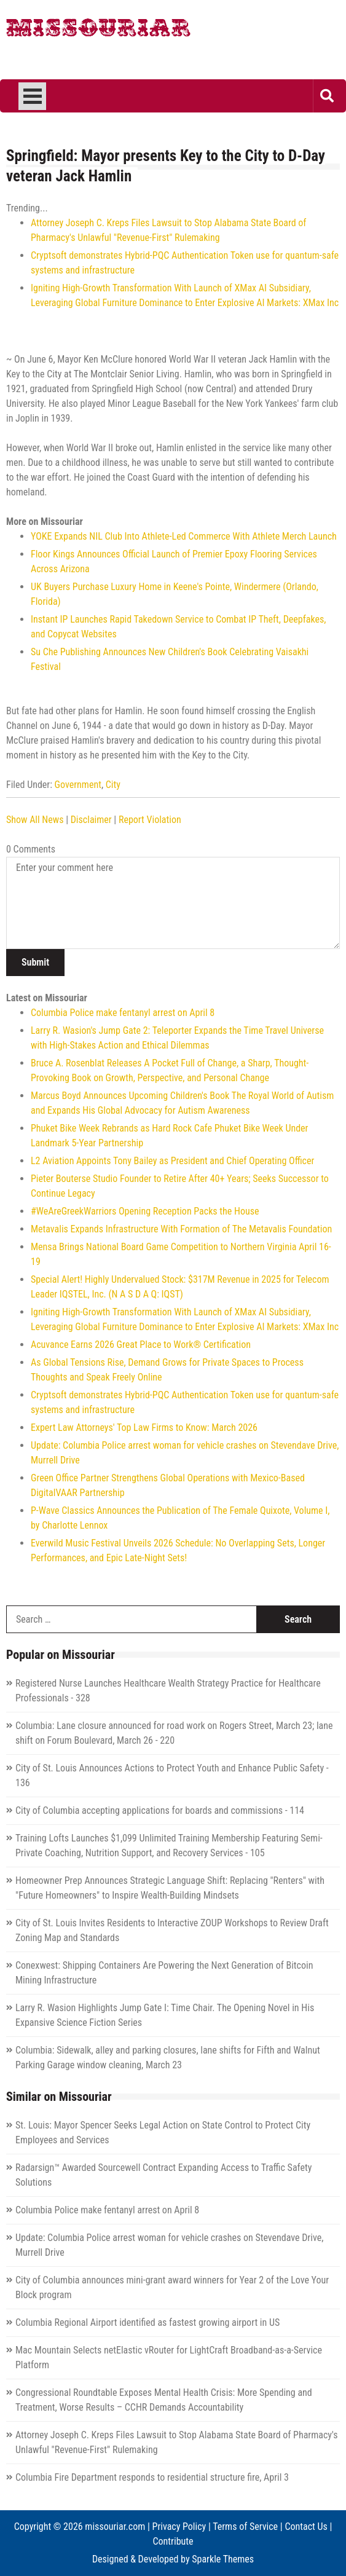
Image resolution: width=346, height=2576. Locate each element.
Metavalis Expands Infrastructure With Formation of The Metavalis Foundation (181, 1229)
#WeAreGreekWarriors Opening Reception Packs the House (145, 1211)
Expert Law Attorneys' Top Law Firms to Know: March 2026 (144, 1427)
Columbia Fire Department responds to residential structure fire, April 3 (152, 2477)
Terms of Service (245, 2526)
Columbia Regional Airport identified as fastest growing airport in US (147, 2322)
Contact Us (306, 2526)
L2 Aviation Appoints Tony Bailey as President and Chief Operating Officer (172, 1161)
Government (78, 784)
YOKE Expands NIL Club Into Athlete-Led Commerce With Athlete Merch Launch (184, 536)
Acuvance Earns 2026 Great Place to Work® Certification (141, 1344)
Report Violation (150, 819)
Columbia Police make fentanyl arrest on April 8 (122, 1012)
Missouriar (98, 30)
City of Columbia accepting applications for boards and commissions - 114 (159, 1810)
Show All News (34, 819)
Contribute (173, 2541)
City (113, 784)
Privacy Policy (179, 2526)
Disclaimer (91, 819)
